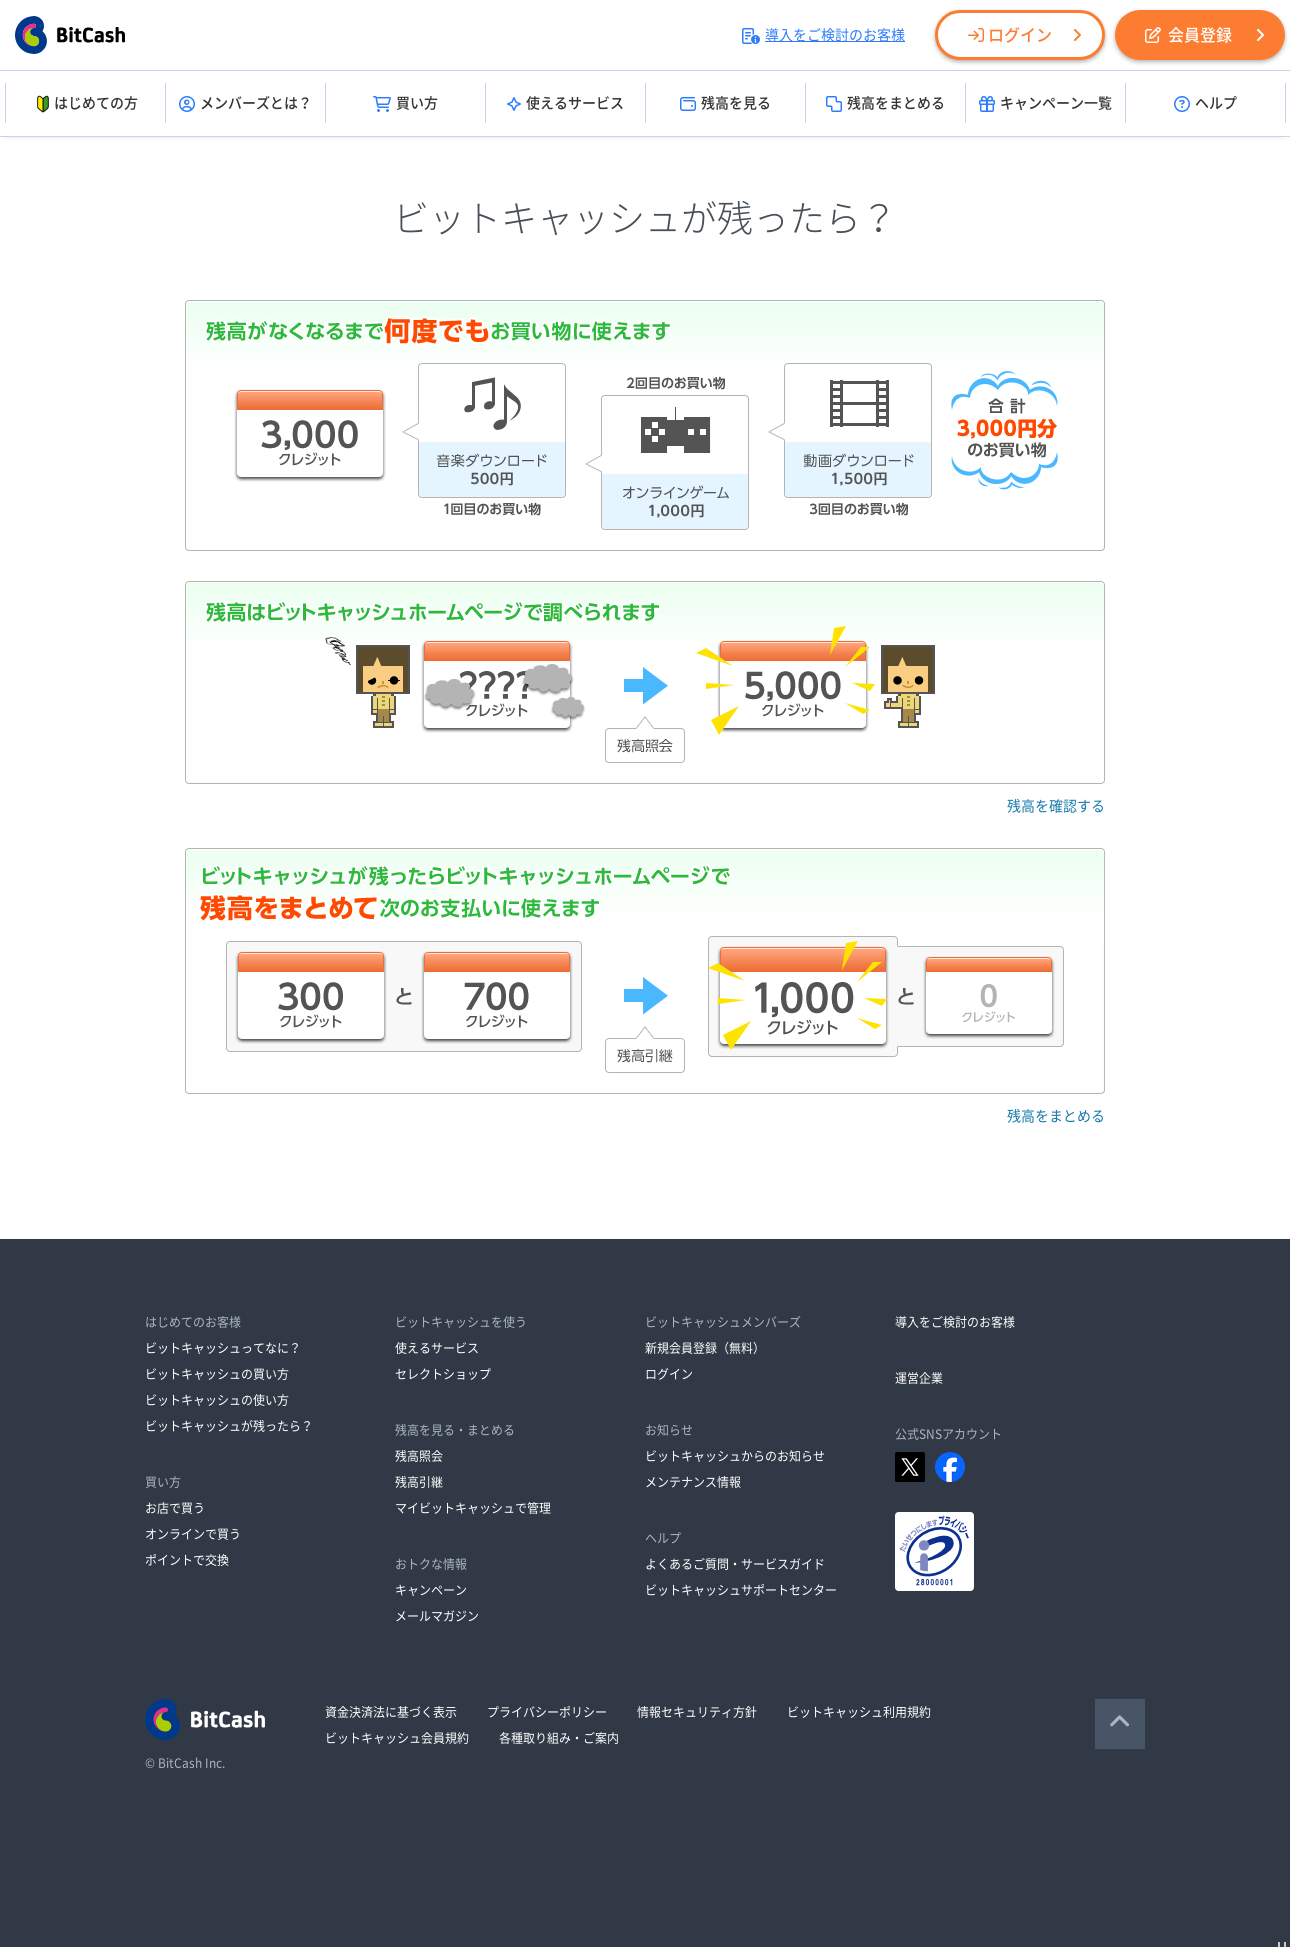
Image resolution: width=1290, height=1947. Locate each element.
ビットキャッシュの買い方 (217, 1374)
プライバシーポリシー (547, 1712)
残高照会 (419, 1456)
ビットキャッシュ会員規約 (397, 1738)
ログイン (1010, 35)
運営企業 (919, 1378)
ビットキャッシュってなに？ (223, 1348)
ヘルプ (1205, 104)
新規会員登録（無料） (705, 1348)
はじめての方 (85, 104)
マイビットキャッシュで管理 (473, 1508)
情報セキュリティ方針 (697, 1712)
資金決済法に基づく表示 (391, 1712)
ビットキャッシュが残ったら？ (229, 1426)
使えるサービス (565, 104)
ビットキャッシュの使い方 (217, 1400)
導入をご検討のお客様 (823, 35)
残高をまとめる (885, 104)
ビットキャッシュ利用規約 (859, 1712)
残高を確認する (1056, 806)
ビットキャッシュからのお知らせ (735, 1456)
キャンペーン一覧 (1045, 104)
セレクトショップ (443, 1374)
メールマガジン (437, 1616)
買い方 (405, 104)
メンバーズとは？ (245, 104)
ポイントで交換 (187, 1560)
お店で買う (175, 1508)
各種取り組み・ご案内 (559, 1738)
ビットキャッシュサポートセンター (741, 1590)
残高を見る (725, 104)
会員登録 (1188, 35)
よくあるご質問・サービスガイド (735, 1564)
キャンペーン (431, 1590)
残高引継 (419, 1482)
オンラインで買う (193, 1534)
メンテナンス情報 (693, 1482)
